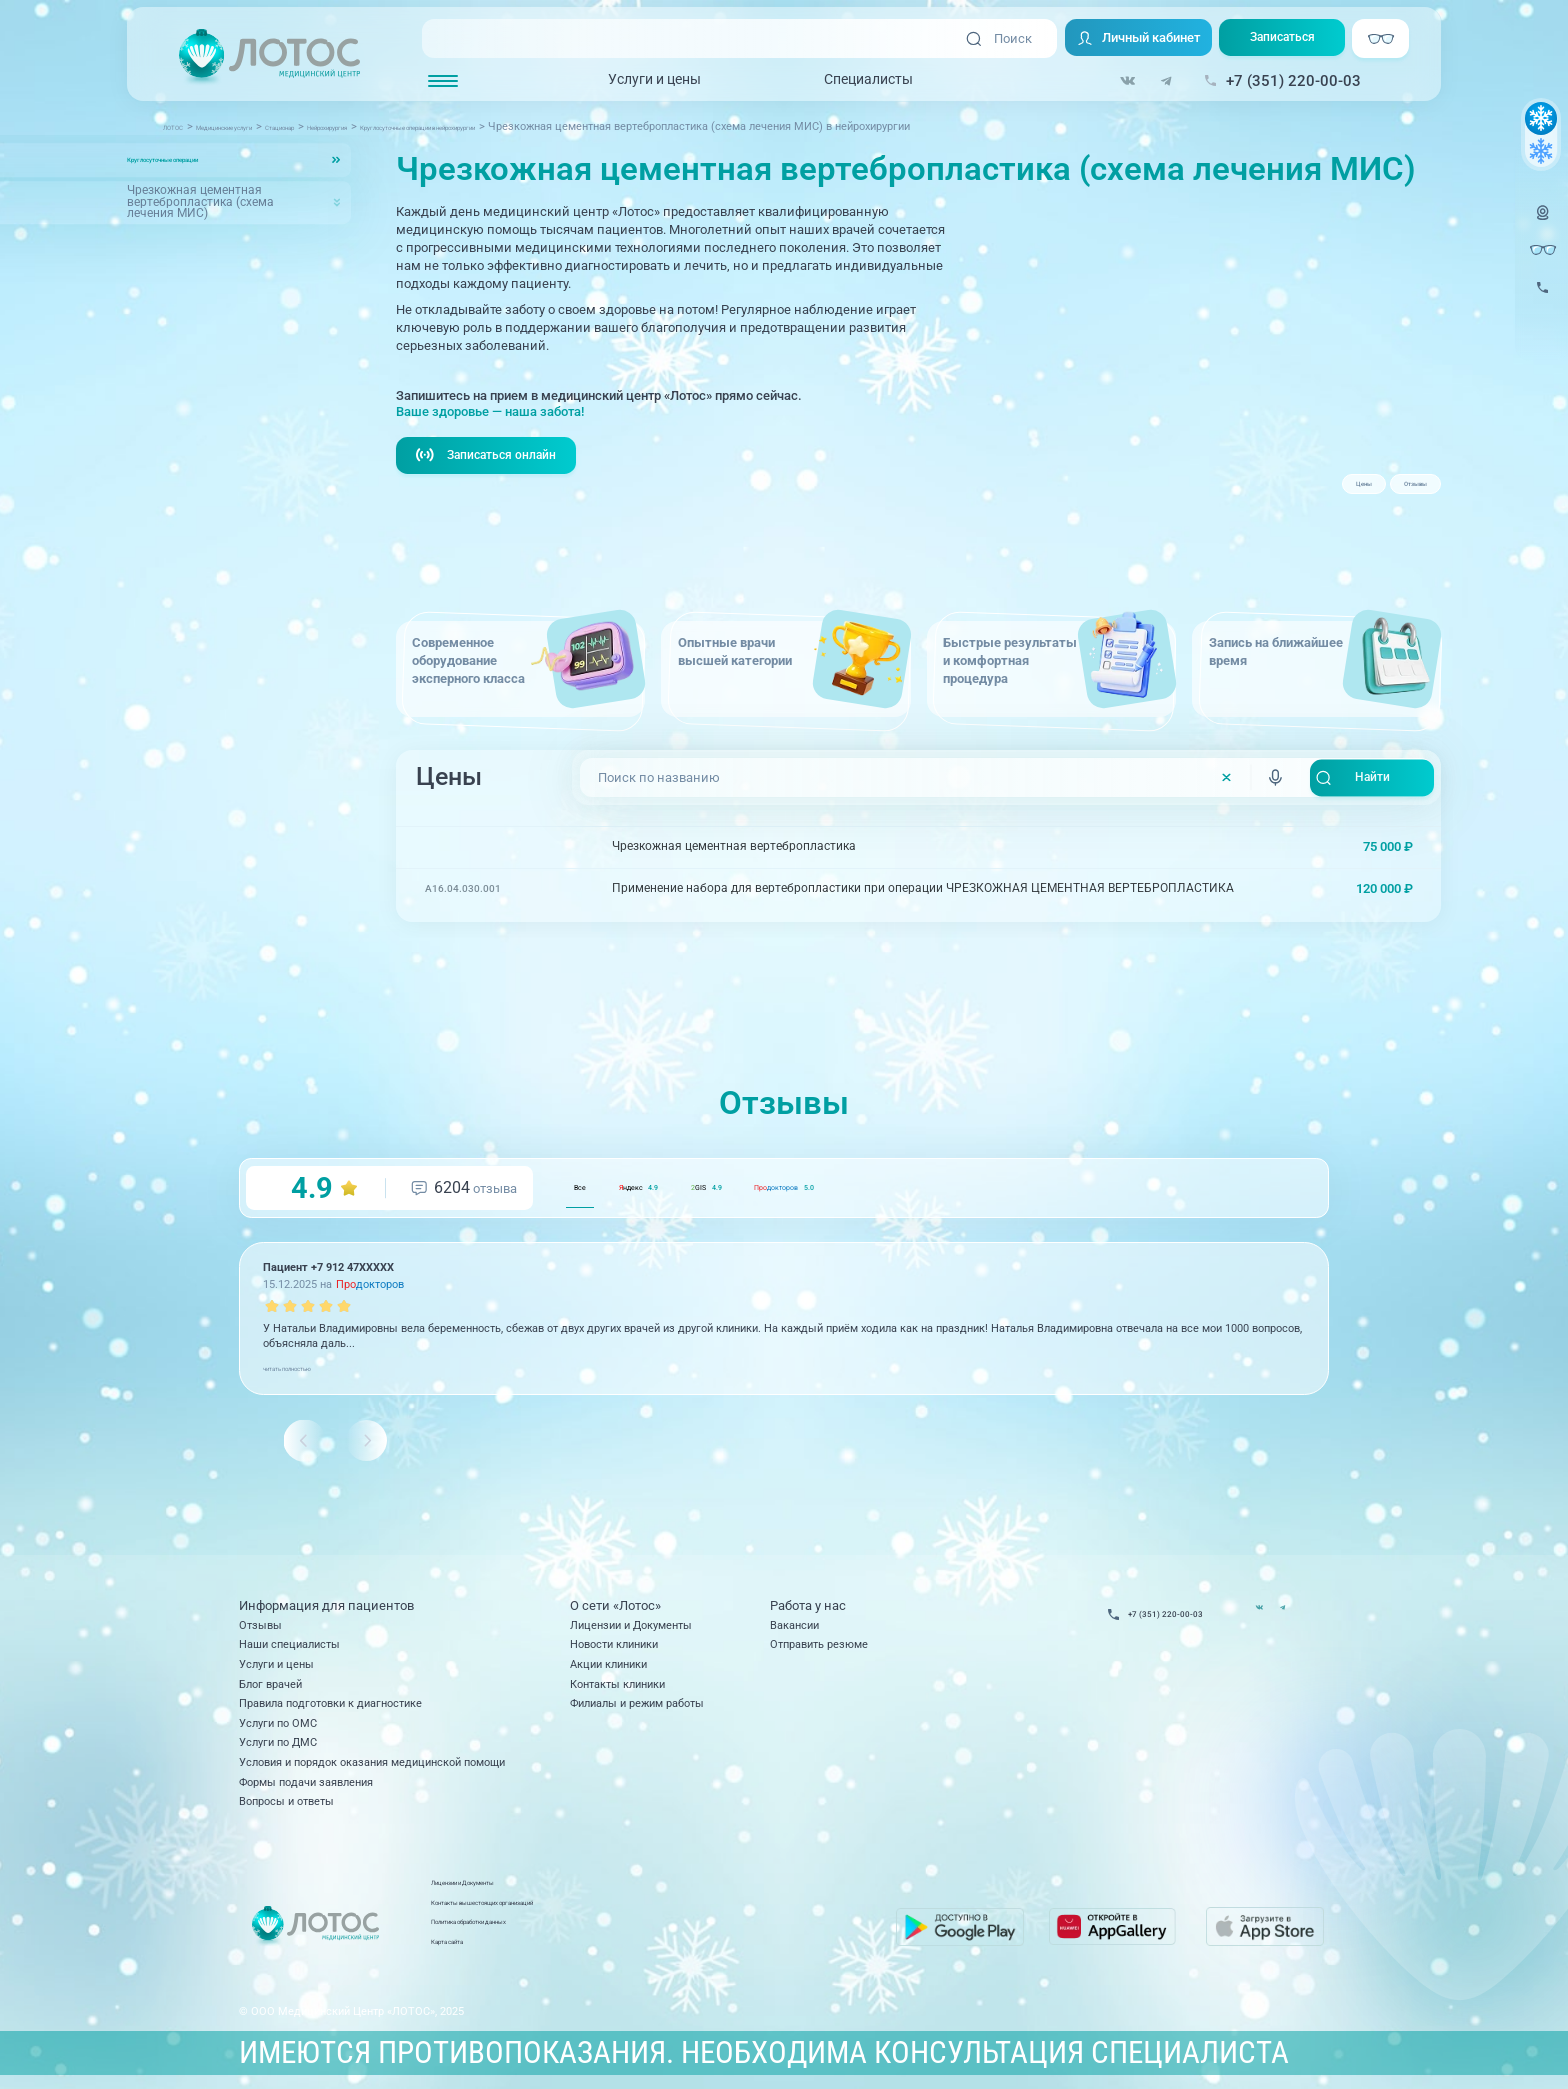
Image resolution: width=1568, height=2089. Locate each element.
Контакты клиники (617, 1687)
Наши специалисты (289, 1648)
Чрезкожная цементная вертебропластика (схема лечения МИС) (200, 202)
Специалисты (868, 81)
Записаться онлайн (490, 457)
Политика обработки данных (657, 1934)
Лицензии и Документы (631, 1628)
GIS (819, 1190)
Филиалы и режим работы (637, 1707)
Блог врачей (270, 1687)
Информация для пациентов (326, 1609)
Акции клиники (608, 1668)
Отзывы (1392, 492)
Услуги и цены (654, 81)
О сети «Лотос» (615, 1609)
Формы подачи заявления (306, 1785)
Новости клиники (614, 1648)
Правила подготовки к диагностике (330, 1707)
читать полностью (309, 1369)
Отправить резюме (819, 1648)
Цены (1297, 492)
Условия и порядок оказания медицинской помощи (372, 1765)
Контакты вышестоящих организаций (681, 1914)
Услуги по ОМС (278, 1726)
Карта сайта (615, 1953)
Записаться (1289, 39)
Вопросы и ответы (286, 1805)
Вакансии (794, 1628)
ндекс (697, 1190)
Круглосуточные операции (203, 159)
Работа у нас (808, 1609)
